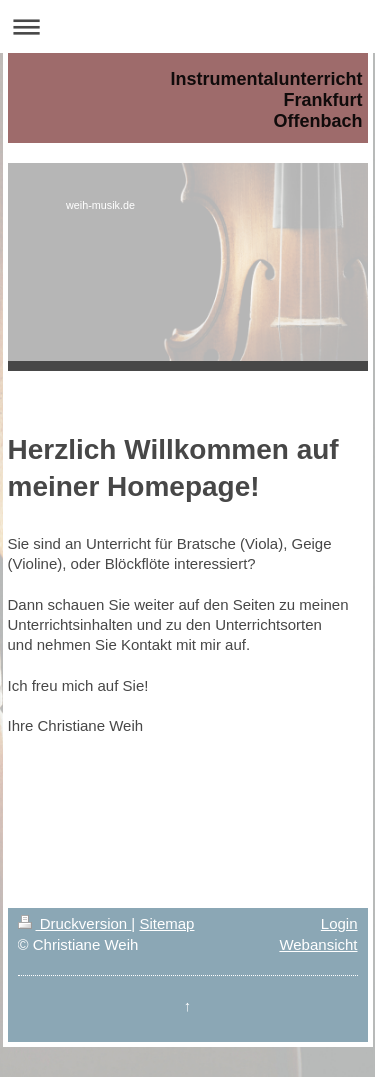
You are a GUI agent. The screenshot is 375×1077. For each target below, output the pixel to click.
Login (339, 923)
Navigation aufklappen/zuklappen (187, 26)
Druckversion (75, 923)
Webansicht (318, 944)
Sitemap (166, 923)
